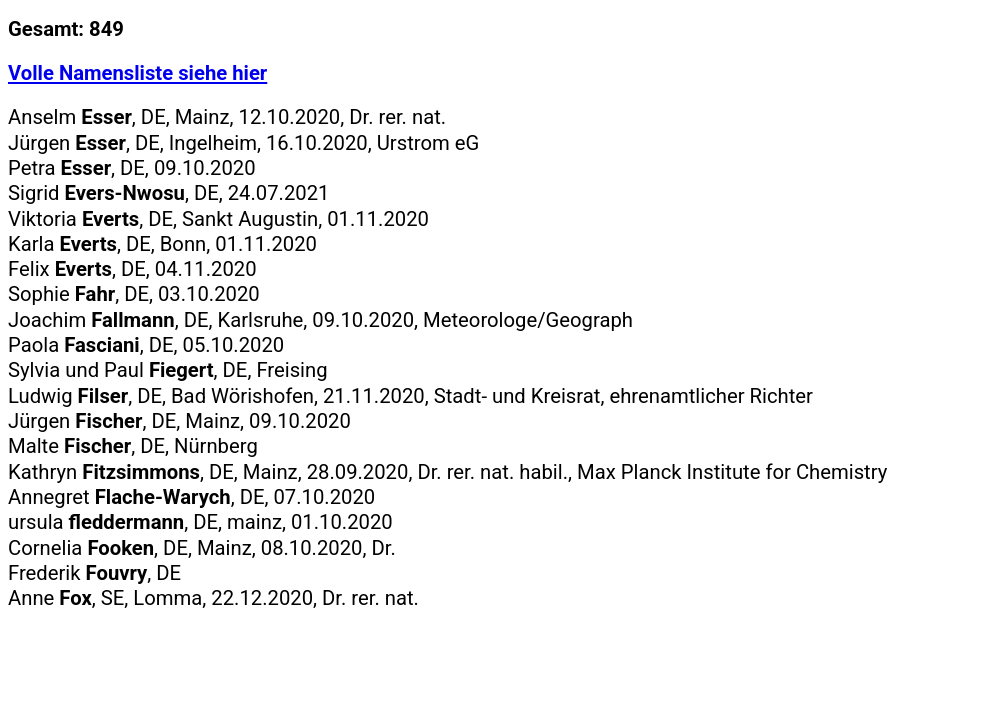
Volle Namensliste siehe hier (137, 73)
